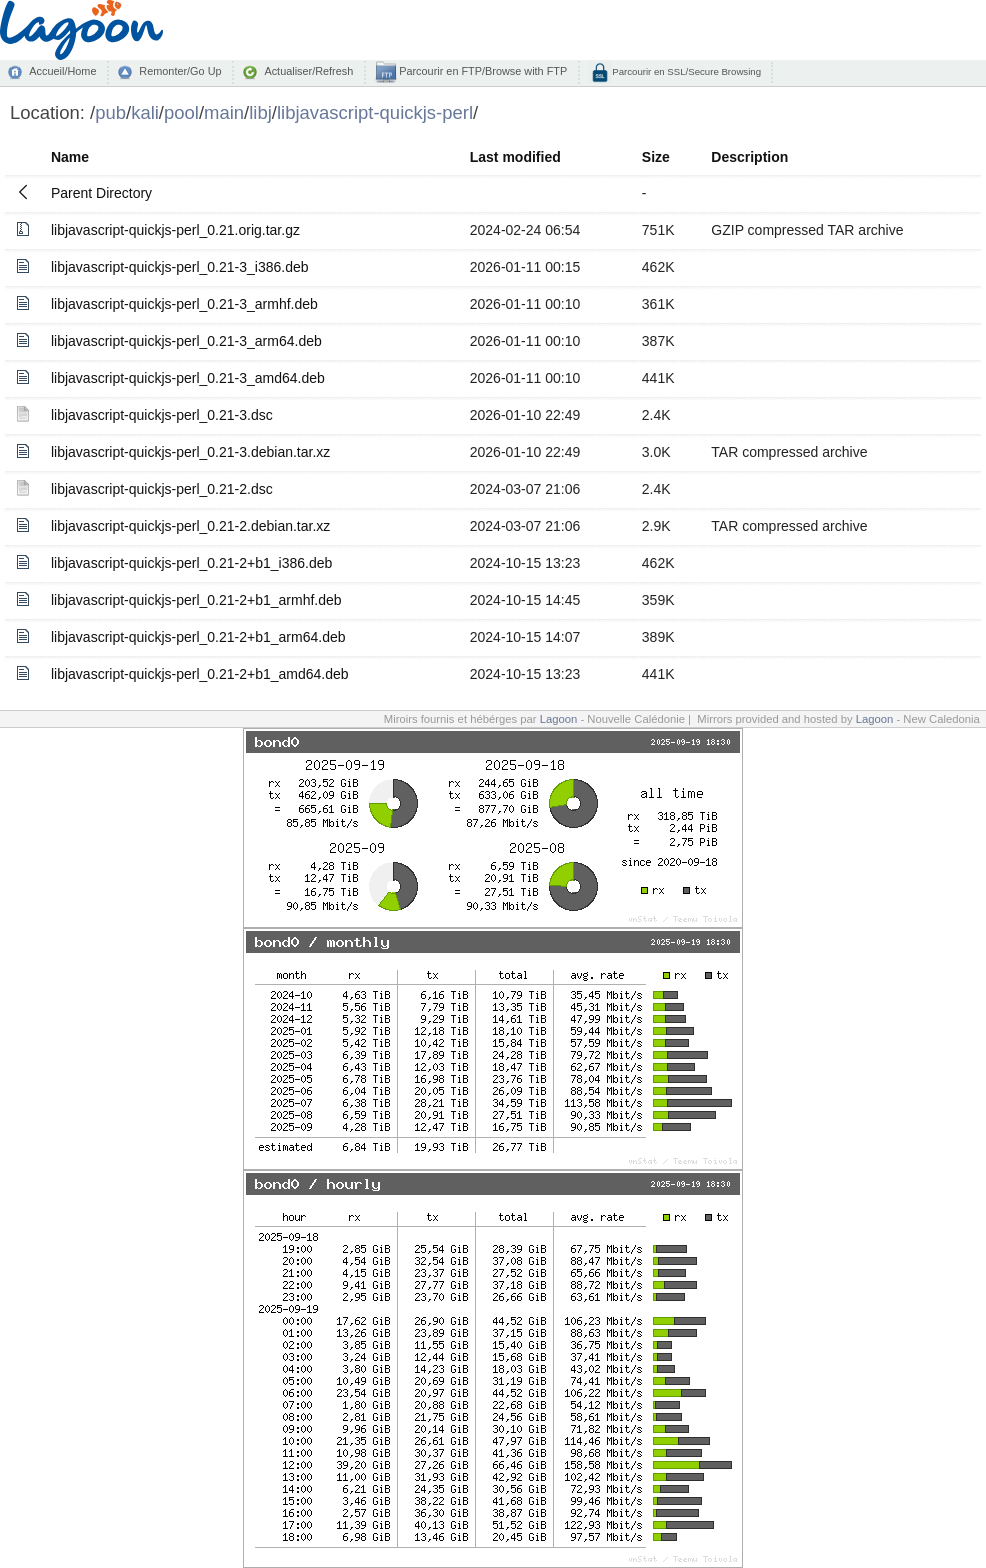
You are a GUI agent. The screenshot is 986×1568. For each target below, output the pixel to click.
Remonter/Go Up (180, 71)
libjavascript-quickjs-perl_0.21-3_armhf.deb (184, 304)
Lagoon (559, 719)
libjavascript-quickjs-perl (375, 112)
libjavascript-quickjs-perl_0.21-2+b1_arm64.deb (198, 637)
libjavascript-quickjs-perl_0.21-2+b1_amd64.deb (200, 674)
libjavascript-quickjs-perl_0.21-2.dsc (162, 489)
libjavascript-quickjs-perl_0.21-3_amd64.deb (188, 378)
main (224, 112)
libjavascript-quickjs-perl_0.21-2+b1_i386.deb (191, 563)
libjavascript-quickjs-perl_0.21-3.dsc (162, 415)
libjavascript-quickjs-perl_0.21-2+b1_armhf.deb (196, 600)
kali (145, 112)
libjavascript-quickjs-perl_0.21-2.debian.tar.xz (190, 526)
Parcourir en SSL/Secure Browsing (685, 71)
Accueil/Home (62, 71)
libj (260, 112)
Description (749, 157)
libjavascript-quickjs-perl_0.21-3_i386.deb (180, 267)
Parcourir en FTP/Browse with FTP (481, 71)
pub (110, 112)
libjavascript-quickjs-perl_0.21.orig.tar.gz (175, 230)
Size (656, 157)
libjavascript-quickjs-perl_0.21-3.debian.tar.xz (190, 452)
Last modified (515, 157)
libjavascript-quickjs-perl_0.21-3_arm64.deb (186, 341)
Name (70, 157)
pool (181, 112)
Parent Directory (101, 193)
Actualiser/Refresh (308, 71)
